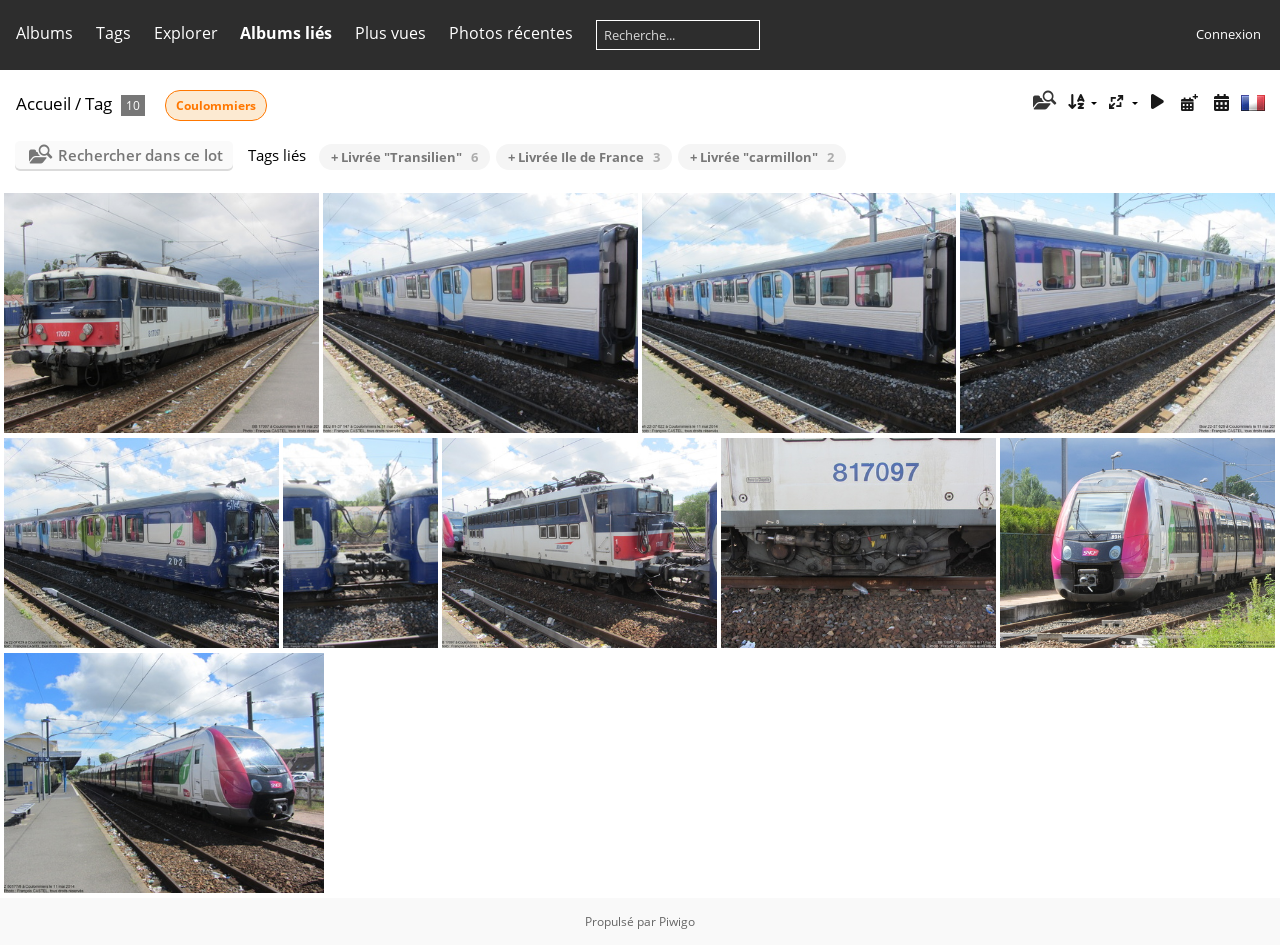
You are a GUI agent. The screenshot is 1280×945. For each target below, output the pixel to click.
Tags (113, 33)
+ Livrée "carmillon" (762, 157)
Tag (98, 103)
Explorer (186, 33)
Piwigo (677, 921)
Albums (44, 33)
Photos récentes (511, 33)
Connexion (1228, 34)
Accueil (43, 103)
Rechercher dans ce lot (140, 155)
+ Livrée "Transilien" (404, 157)
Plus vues (390, 33)
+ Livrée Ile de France (584, 157)
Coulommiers (216, 105)
